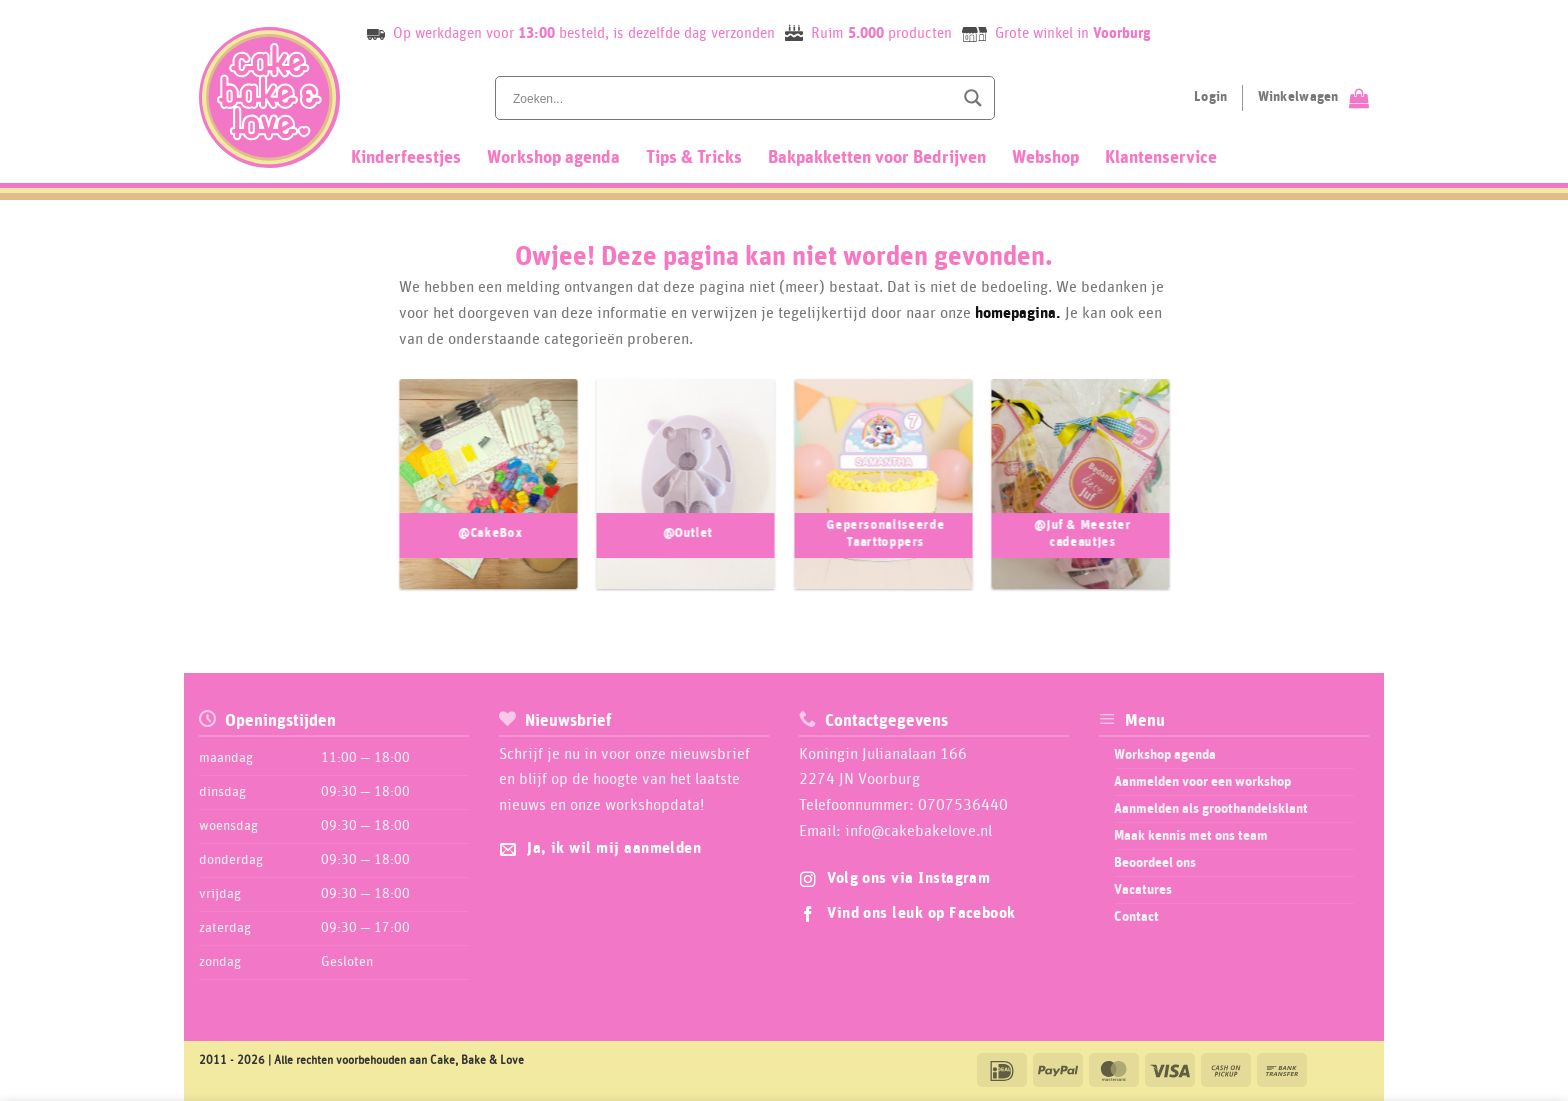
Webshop (1045, 158)
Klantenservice (1161, 158)
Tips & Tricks (694, 158)
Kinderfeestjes (406, 158)
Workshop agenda (553, 158)
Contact (1136, 917)
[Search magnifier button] (973, 98)
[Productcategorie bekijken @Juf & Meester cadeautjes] (1080, 500)
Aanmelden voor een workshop (1202, 782)
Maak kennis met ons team (1191, 836)
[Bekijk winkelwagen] (1313, 98)
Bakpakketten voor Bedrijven (877, 158)
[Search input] (731, 98)
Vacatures (1143, 890)
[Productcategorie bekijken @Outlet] (685, 500)
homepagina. (1018, 313)
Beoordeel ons (1155, 863)
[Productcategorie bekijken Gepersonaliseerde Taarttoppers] (883, 500)
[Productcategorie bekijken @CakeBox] (488, 500)
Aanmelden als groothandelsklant (1211, 809)
